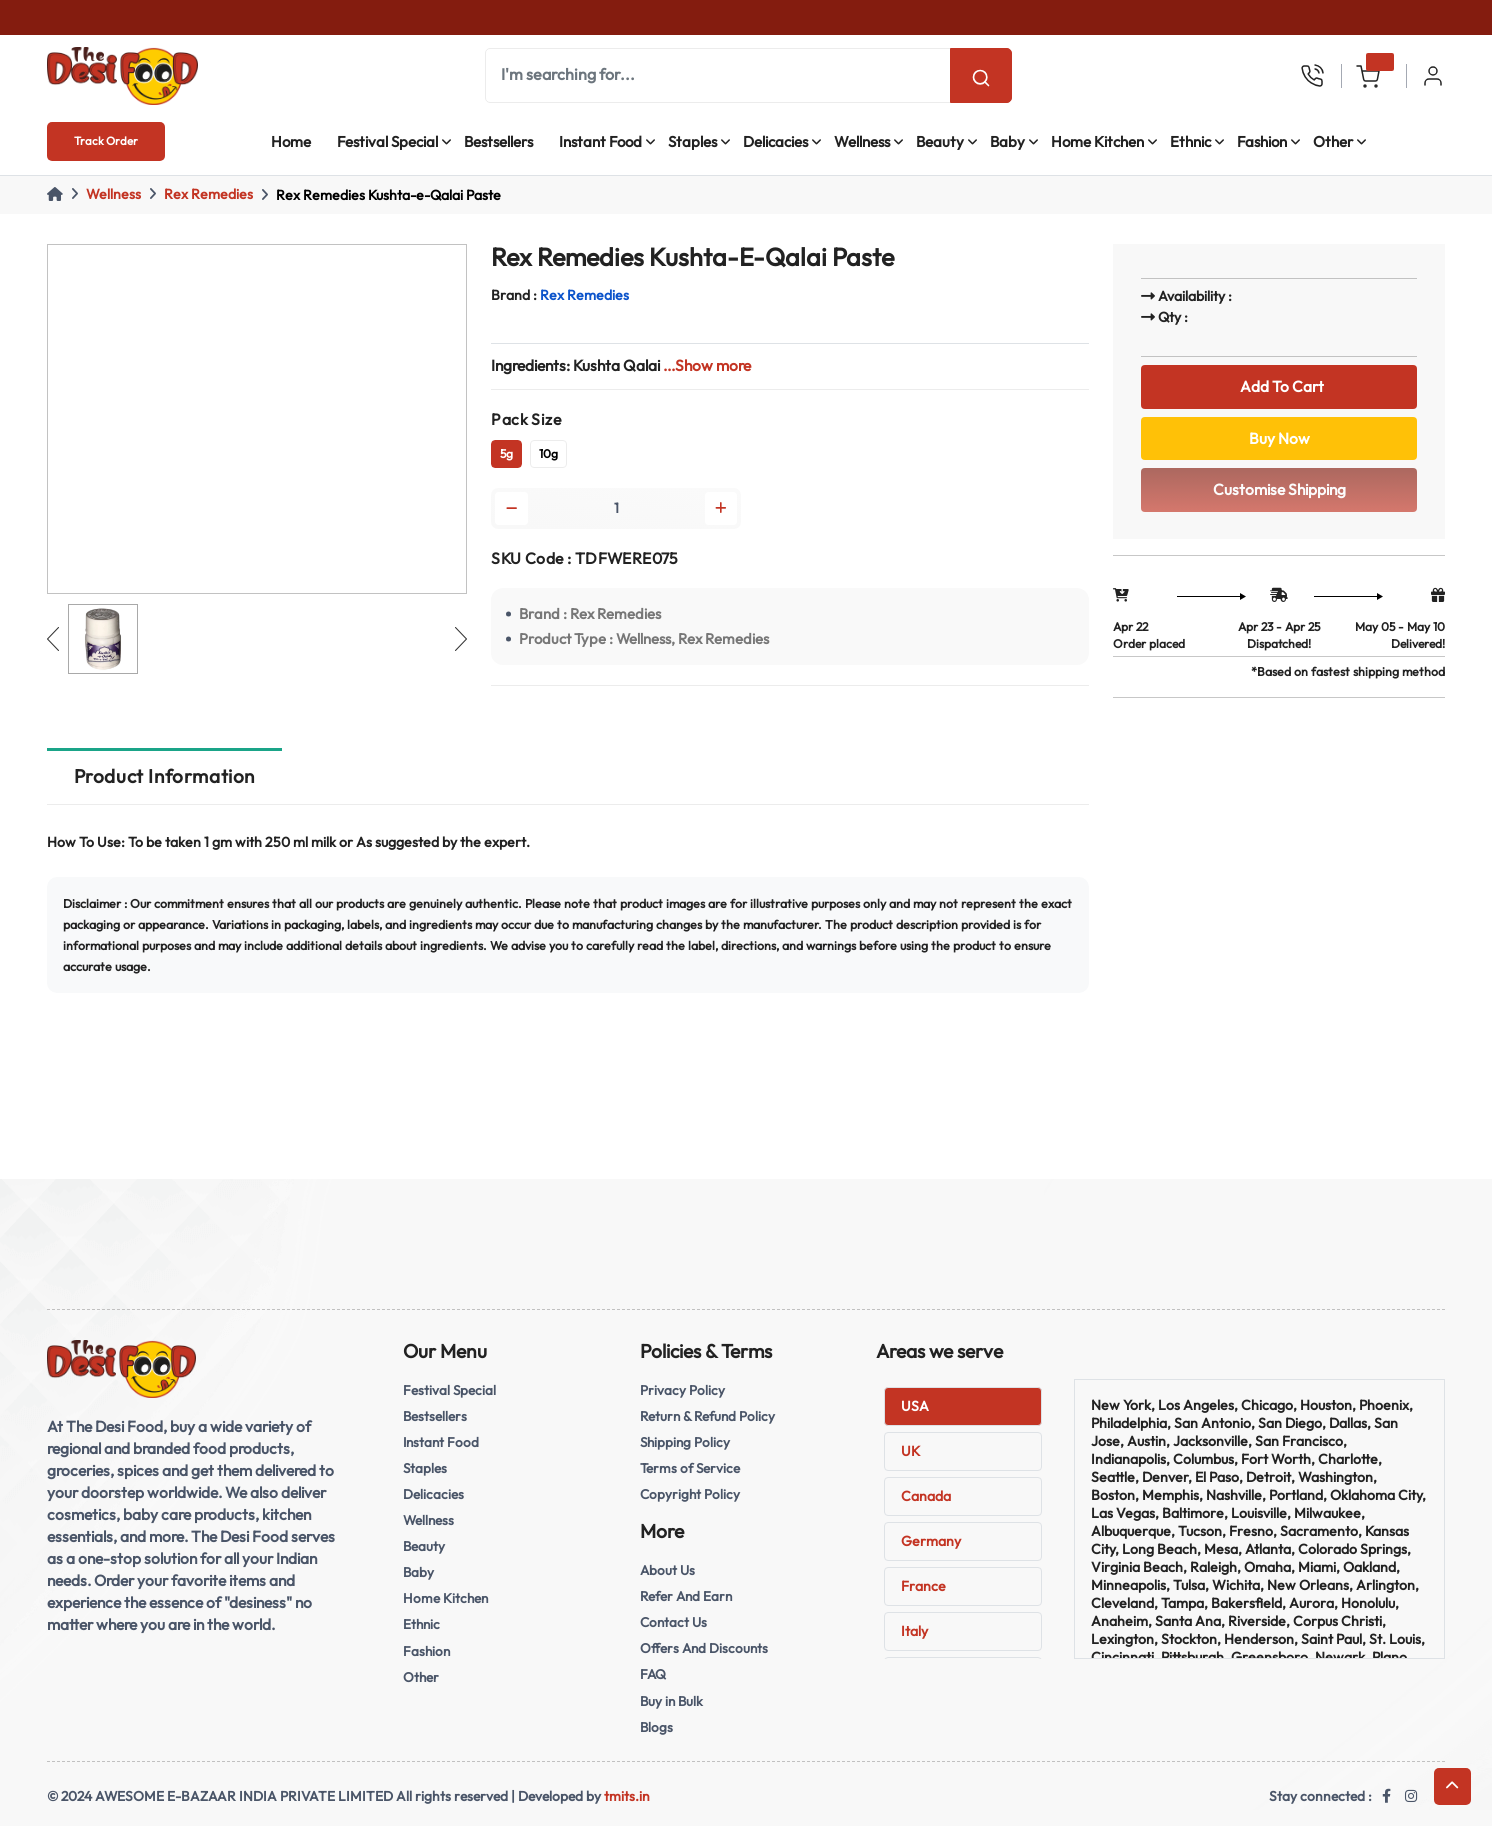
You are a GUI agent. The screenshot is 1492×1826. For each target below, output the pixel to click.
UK (910, 1451)
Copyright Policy (690, 1494)
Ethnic (1190, 141)
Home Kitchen (1097, 141)
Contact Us (673, 1622)
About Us (667, 1570)
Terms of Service (690, 1468)
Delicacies (775, 141)
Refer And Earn (686, 1596)
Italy (914, 1631)
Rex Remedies (208, 194)
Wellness (862, 141)
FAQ (653, 1674)
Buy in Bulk (671, 1701)
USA (915, 1406)
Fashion (1262, 141)
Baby (1007, 141)
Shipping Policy (685, 1442)
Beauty (940, 141)
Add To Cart (1279, 386)
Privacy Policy (682, 1390)
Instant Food (600, 141)
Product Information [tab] (164, 776)
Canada (926, 1496)
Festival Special (387, 141)
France (923, 1586)
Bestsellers (498, 141)
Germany (931, 1541)
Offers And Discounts (704, 1648)
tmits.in (627, 1796)
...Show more (707, 365)
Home (291, 141)
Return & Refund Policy (707, 1416)
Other (1333, 141)
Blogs (656, 1727)
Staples (692, 141)
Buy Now (1279, 438)
